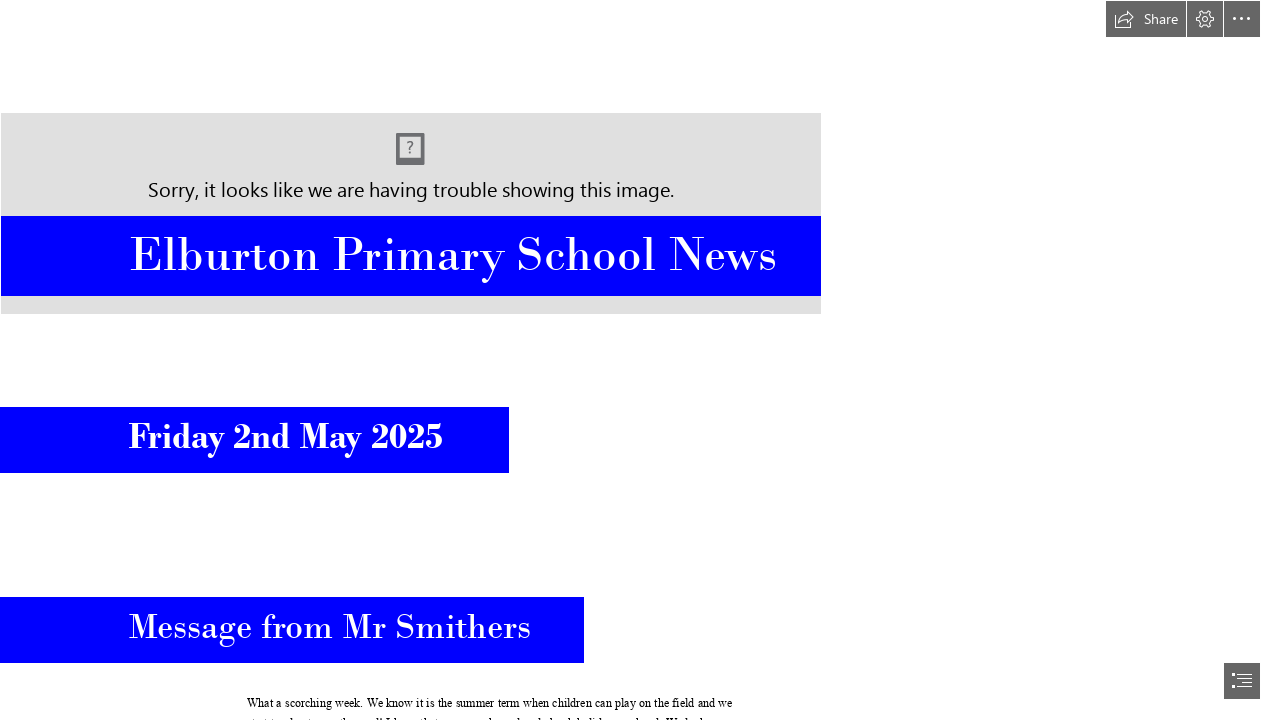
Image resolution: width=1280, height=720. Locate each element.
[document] (640, 360)
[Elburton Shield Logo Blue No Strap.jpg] (640, 157)
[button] (1146, 19)
